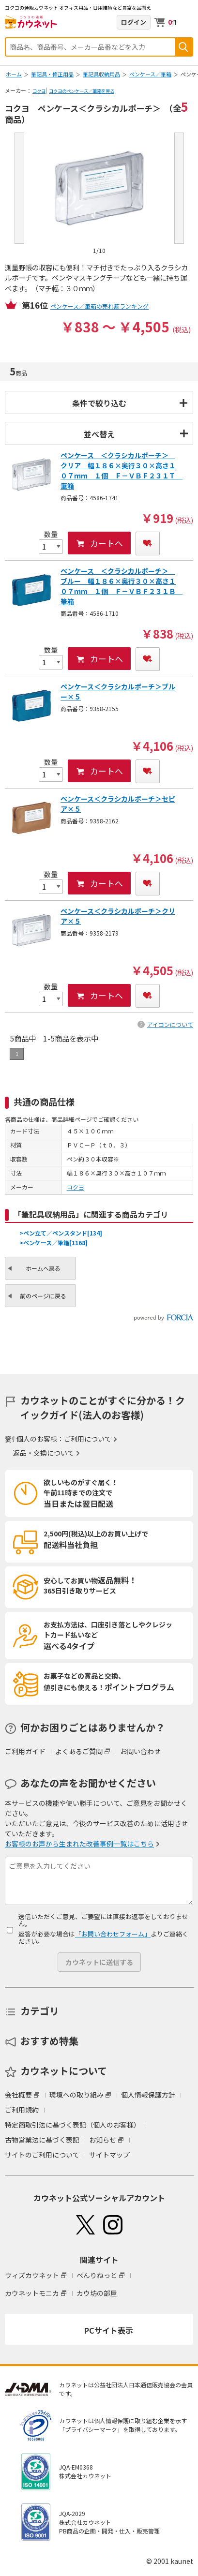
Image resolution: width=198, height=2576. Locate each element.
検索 (183, 47)
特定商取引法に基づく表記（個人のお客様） (72, 2124)
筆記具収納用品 (101, 74)
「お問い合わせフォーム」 (113, 1933)
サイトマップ (109, 2154)
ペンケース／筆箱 (150, 74)
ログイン (133, 22)
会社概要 (18, 2095)
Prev (19, 188)
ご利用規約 (22, 2109)
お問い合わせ (140, 1751)
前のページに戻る (43, 1296)
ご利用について (87, 1439)
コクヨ (39, 91)
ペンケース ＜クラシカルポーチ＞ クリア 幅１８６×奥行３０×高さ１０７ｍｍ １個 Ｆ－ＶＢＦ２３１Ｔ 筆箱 (122, 470)
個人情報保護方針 (148, 2095)
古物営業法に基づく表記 (42, 2139)
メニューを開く (187, 22)
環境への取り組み (76, 2095)
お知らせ (102, 2139)
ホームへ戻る (43, 1268)
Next (179, 188)
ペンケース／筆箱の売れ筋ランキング (99, 306)
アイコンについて (170, 1024)
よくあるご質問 (79, 1751)
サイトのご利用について (42, 2154)
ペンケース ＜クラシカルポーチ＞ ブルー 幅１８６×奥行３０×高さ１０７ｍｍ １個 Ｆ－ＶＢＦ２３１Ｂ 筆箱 (122, 586)
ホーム (14, 74)
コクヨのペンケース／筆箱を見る (81, 91)
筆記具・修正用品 (52, 74)
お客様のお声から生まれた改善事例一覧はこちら (79, 1843)
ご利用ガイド (25, 1751)
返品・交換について (43, 1453)
